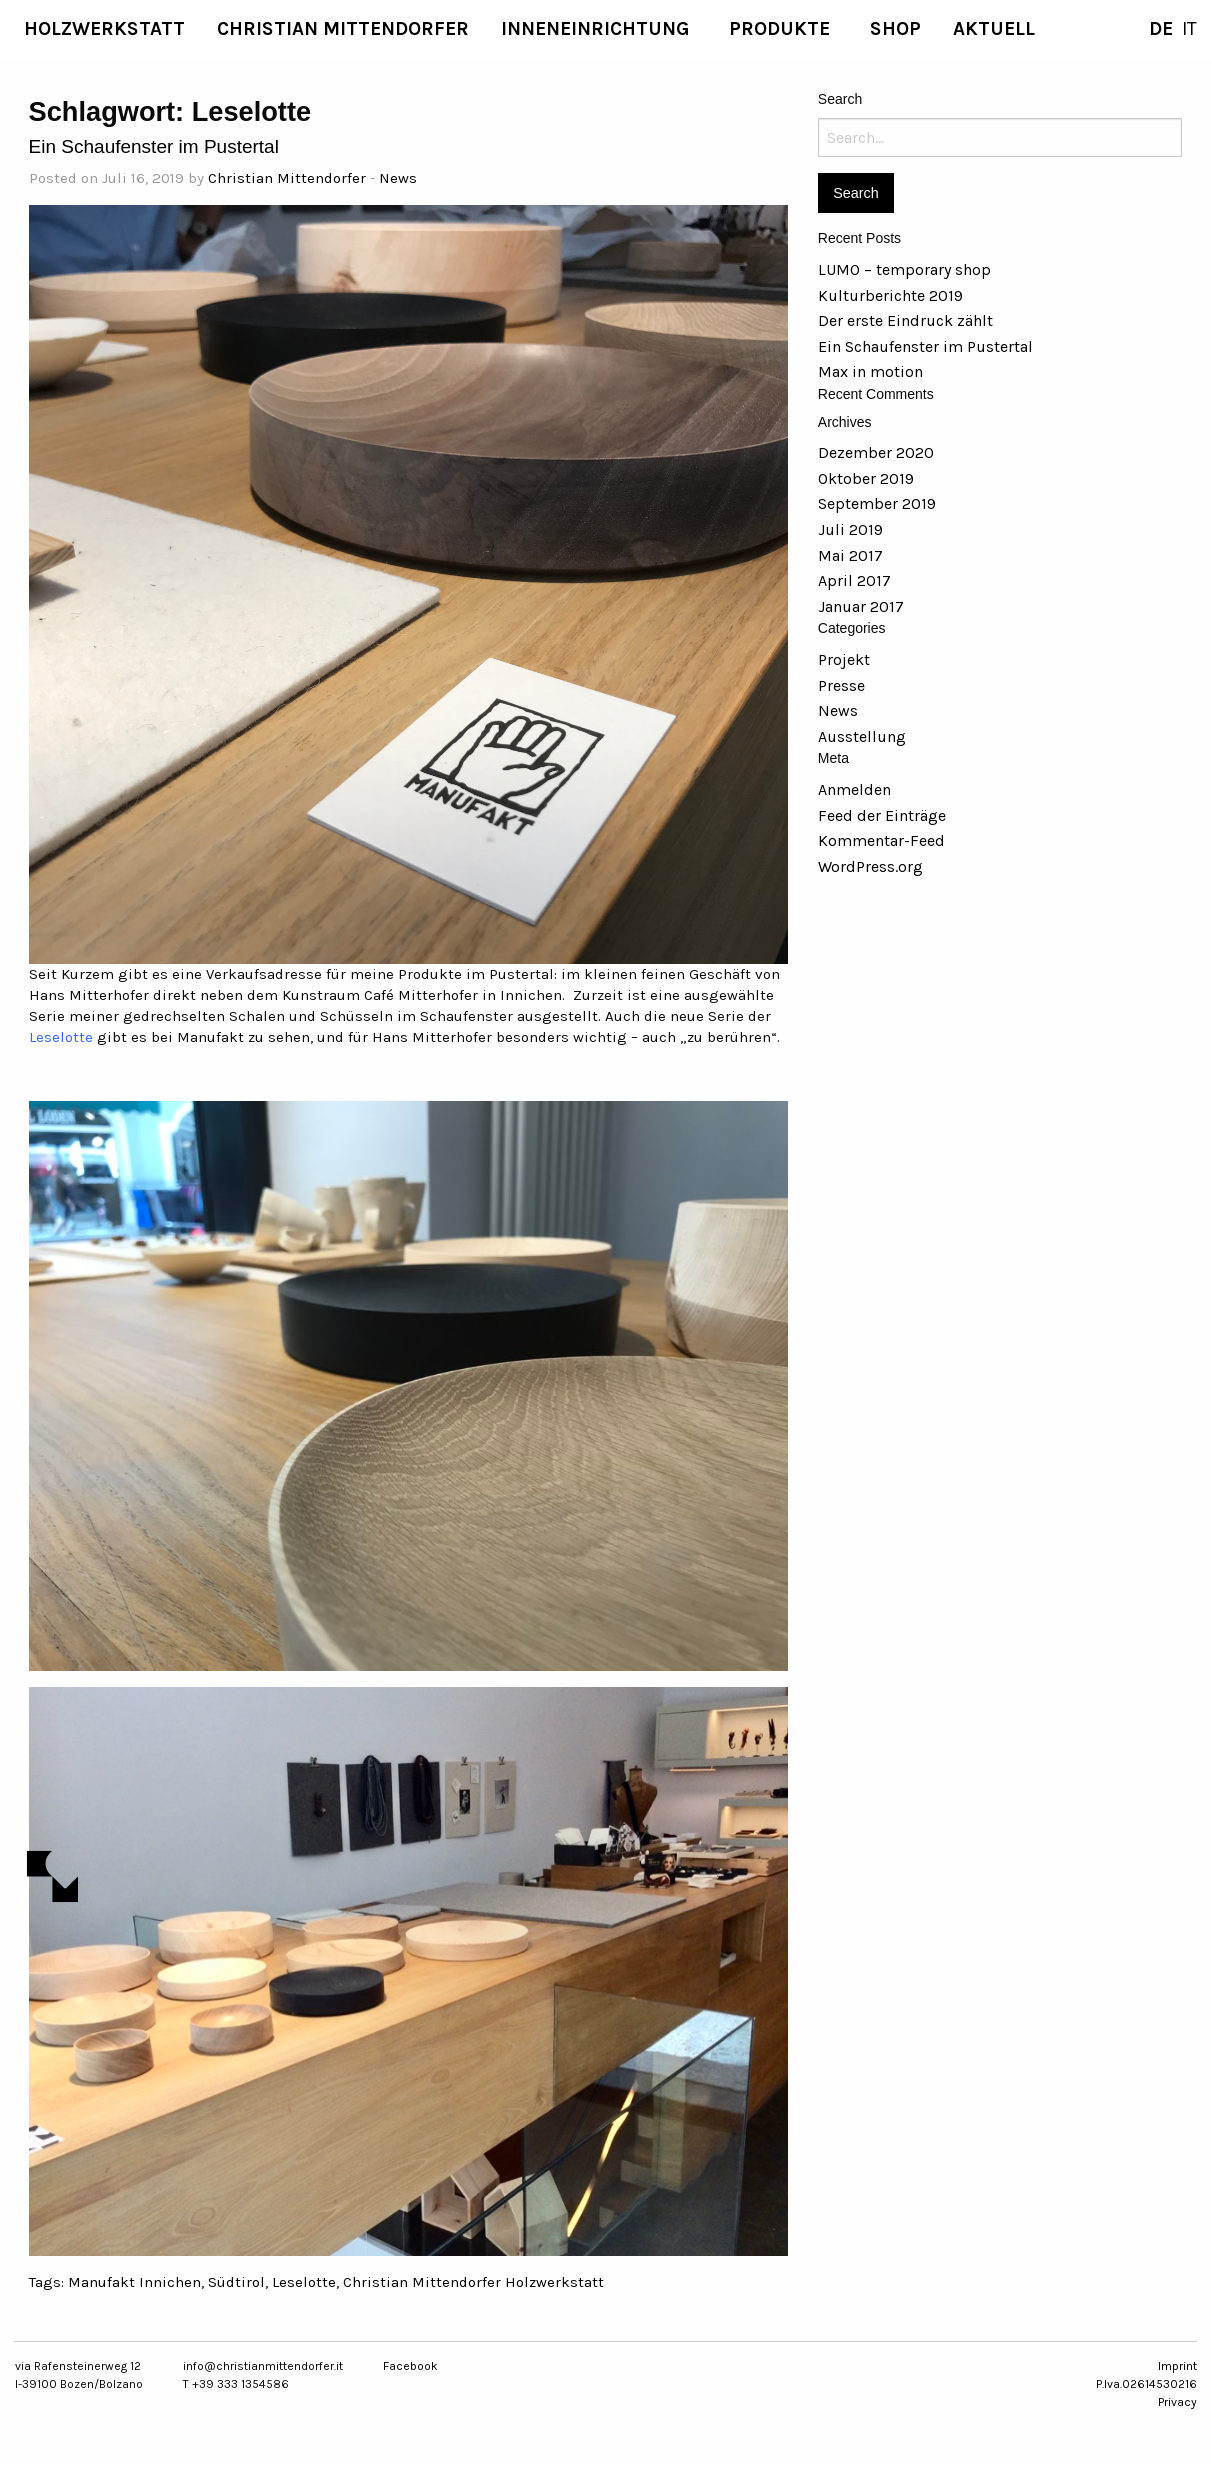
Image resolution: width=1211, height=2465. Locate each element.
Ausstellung (862, 736)
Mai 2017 (850, 555)
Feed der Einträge (882, 815)
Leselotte (61, 1037)
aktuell (994, 28)
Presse (841, 685)
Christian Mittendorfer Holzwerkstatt (473, 2282)
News (398, 178)
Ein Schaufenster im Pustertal (154, 146)
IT (1189, 28)
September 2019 (877, 503)
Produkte (779, 28)
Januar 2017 (861, 606)
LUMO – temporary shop (904, 269)
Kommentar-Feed (881, 840)
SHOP (895, 28)
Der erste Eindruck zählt (905, 320)
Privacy (1177, 2402)
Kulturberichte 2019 (890, 295)
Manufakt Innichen (134, 2282)
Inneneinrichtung (595, 28)
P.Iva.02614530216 (1146, 2384)
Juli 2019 (850, 529)
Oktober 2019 (866, 478)
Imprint (1177, 2366)
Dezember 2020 (876, 452)
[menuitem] (104, 29)
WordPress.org (870, 866)
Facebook (410, 2366)
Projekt (844, 659)
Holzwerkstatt (104, 28)
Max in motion (870, 371)
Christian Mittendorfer (343, 28)
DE (1161, 28)
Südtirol (236, 2282)
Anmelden (854, 789)
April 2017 (854, 580)
